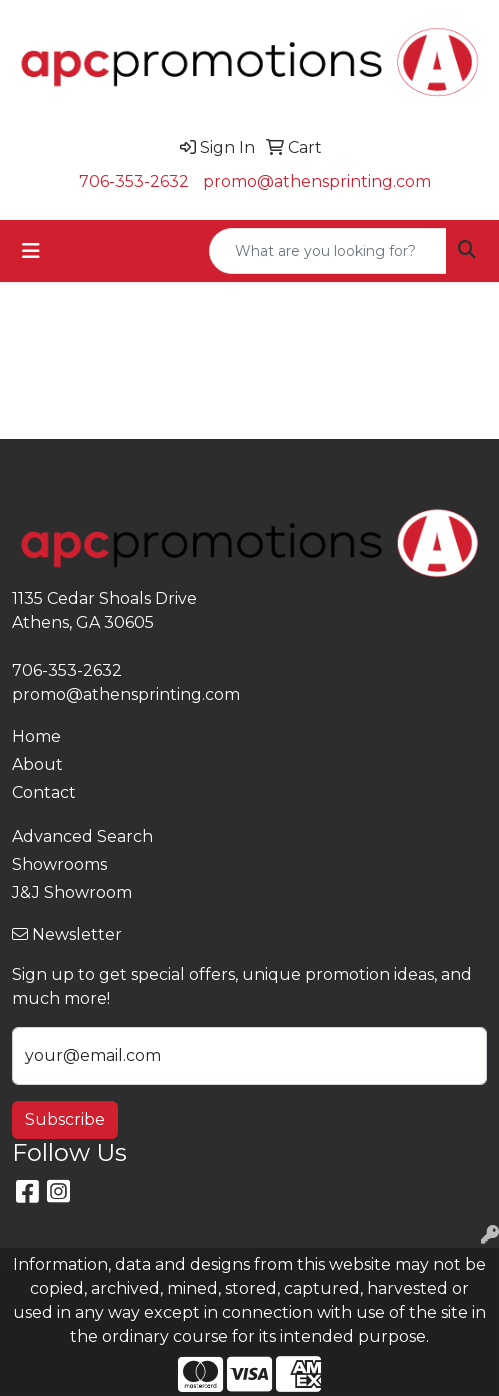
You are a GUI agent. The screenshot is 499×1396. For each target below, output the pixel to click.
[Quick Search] (328, 251)
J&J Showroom (72, 892)
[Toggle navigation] (31, 251)
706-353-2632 (134, 181)
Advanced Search (82, 836)
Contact (44, 792)
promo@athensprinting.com (317, 181)
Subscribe (65, 1119)
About (37, 764)
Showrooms (59, 864)
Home (36, 736)
